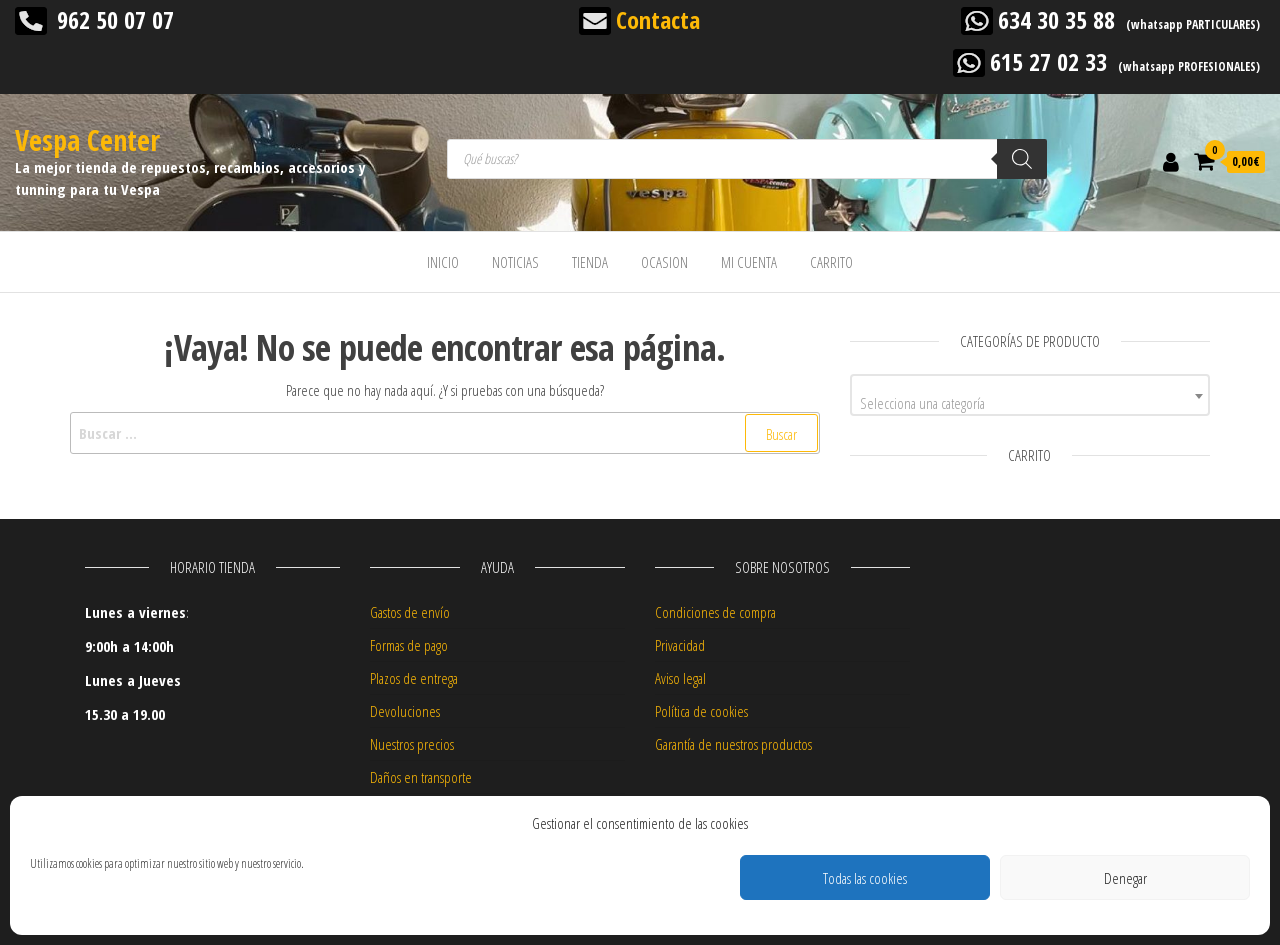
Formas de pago (409, 645)
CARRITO (831, 262)
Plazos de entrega (414, 678)
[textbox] (1030, 402)
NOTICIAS (515, 262)
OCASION (664, 262)
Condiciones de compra (715, 612)
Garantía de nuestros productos (733, 744)
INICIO (443, 262)
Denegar (1125, 878)
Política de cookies (701, 711)
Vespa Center (87, 140)
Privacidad (680, 645)
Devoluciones (405, 711)
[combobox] (1030, 395)
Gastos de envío (410, 612)
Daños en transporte (421, 777)
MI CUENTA (749, 262)
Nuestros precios (412, 744)
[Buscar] (1022, 159)
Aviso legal (680, 678)
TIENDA (590, 262)
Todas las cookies (865, 878)
